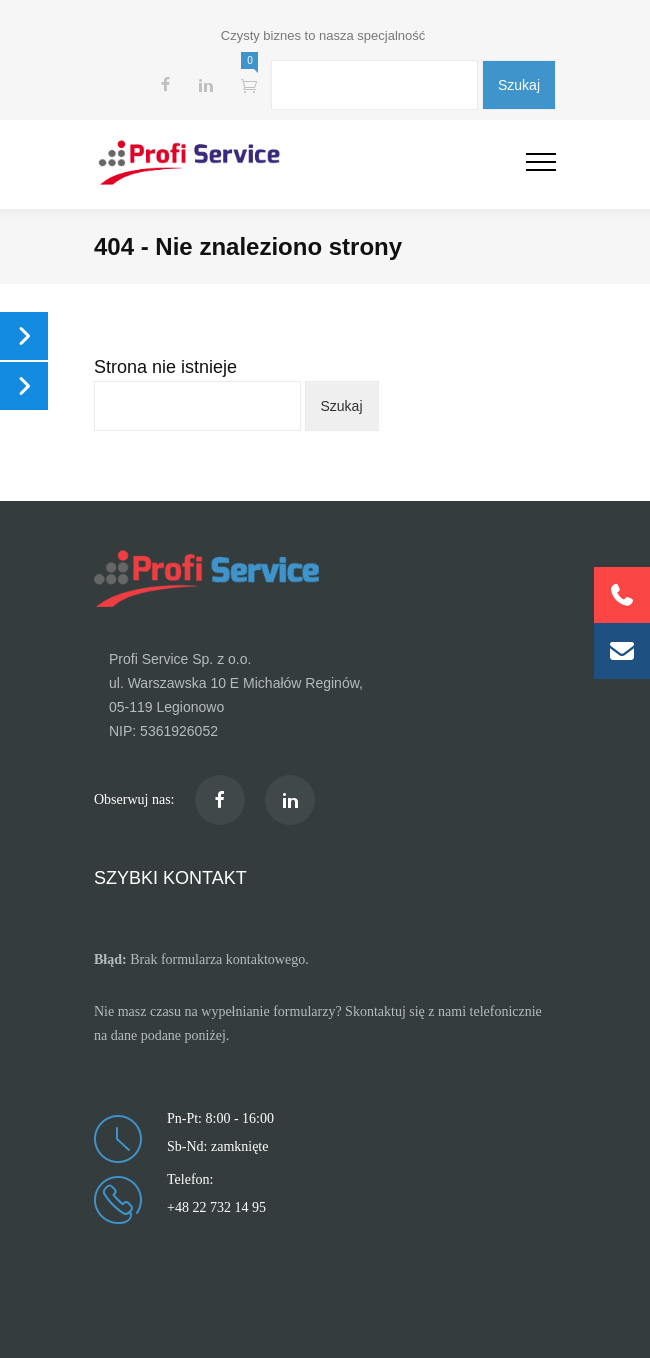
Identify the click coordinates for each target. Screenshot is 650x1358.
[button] (622, 651)
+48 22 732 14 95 (216, 1207)
